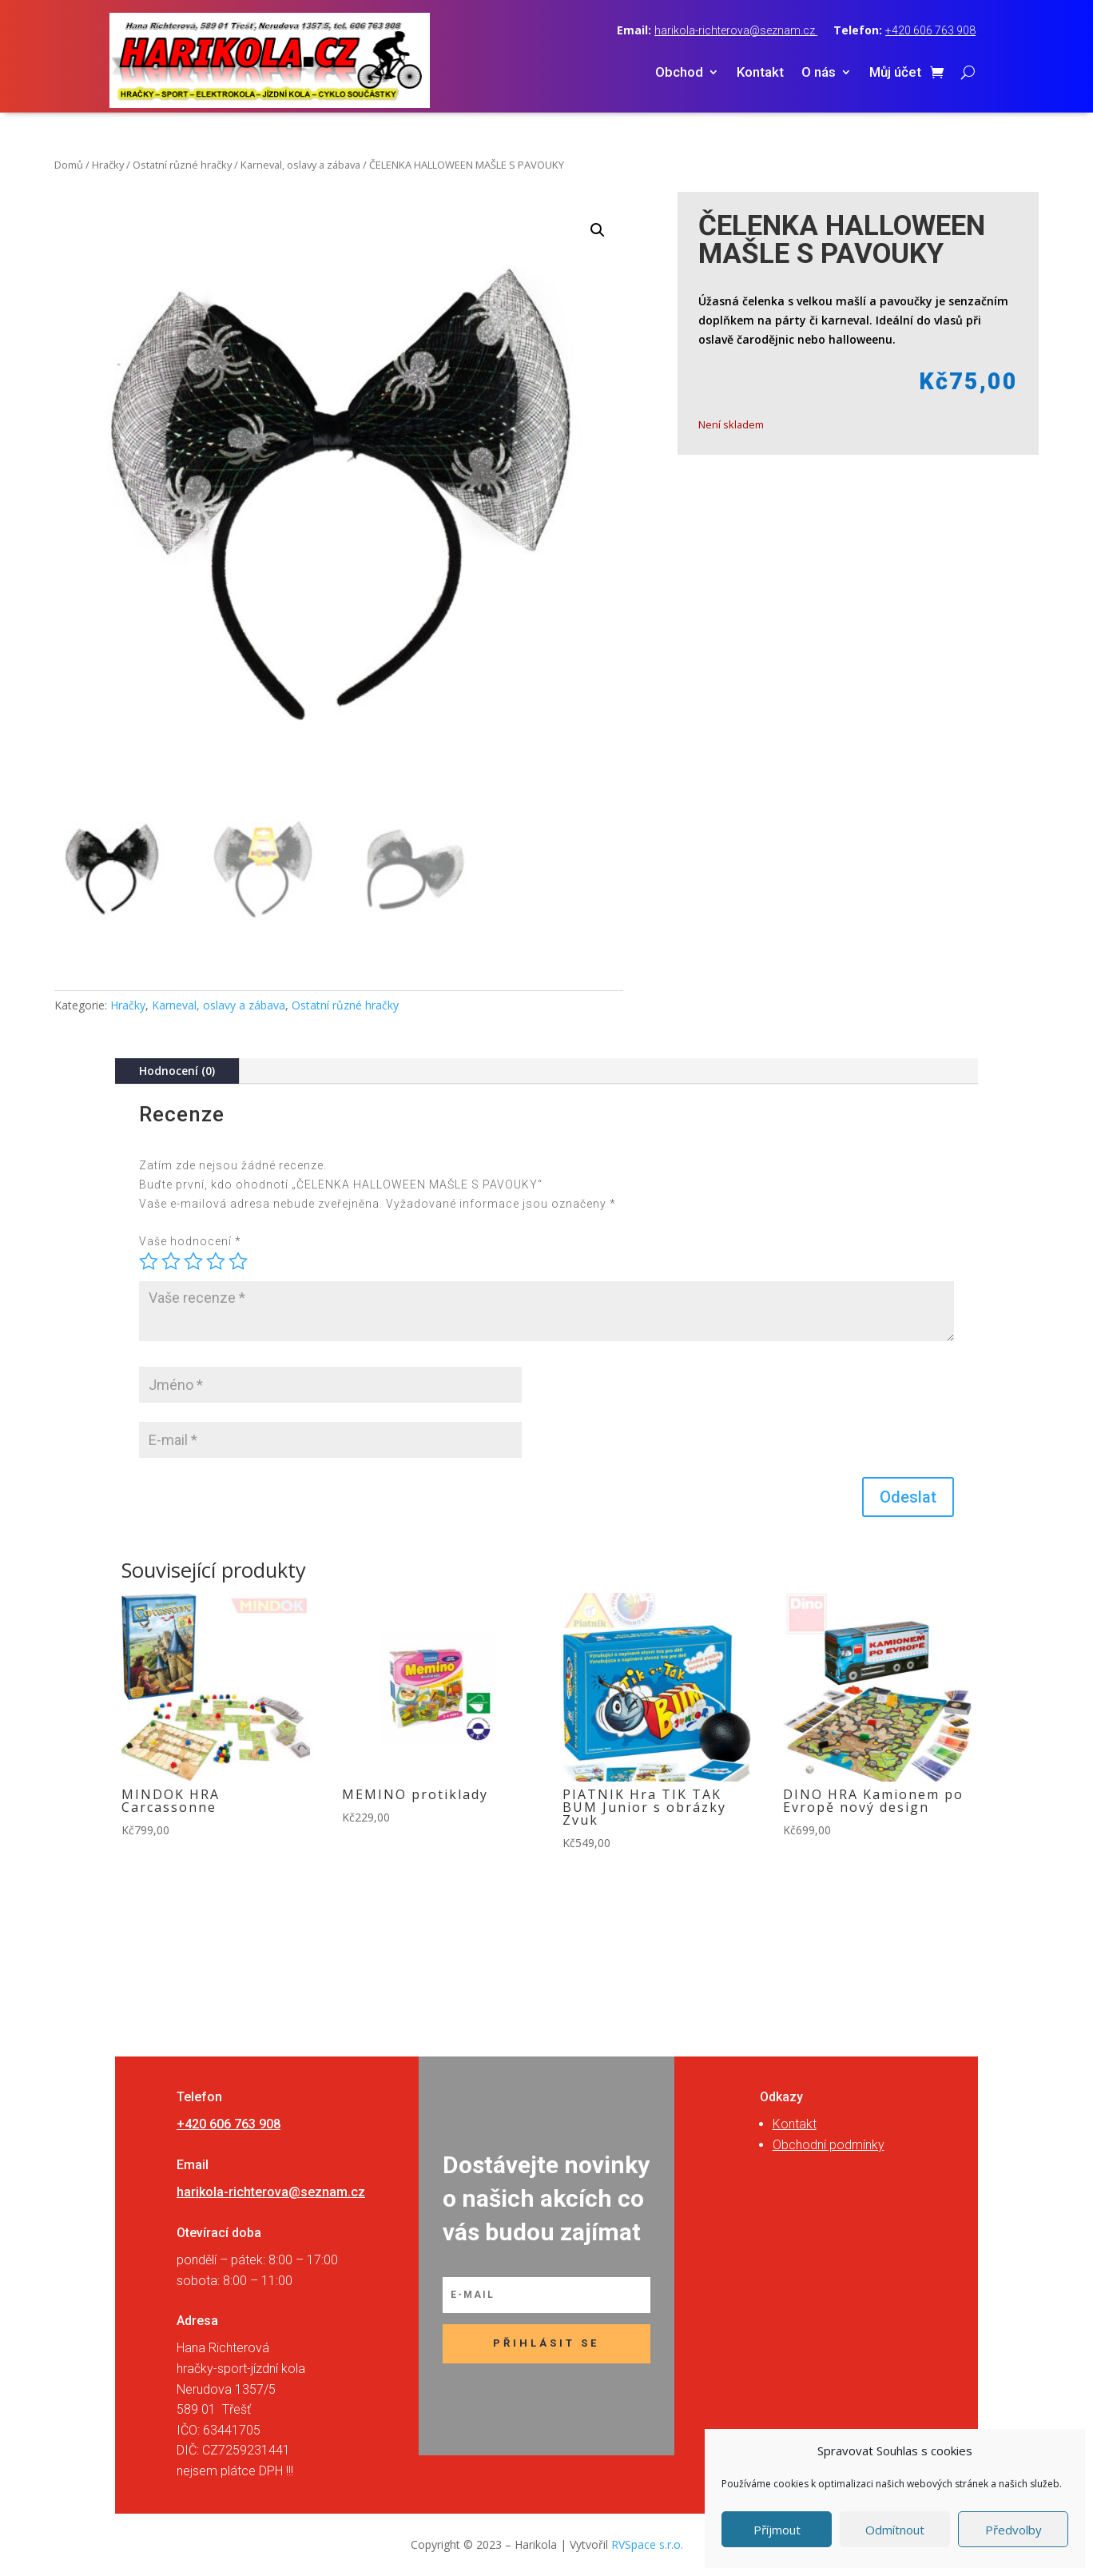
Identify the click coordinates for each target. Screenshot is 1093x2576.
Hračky (108, 164)
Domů (68, 164)
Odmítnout (894, 2530)
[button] (597, 230)
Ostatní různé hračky (182, 164)
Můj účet (895, 73)
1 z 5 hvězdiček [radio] (148, 1261)
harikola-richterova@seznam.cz (735, 30)
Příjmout (777, 2530)
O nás (818, 73)
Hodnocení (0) (177, 1070)
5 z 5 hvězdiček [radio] (238, 1261)
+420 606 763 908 (930, 30)
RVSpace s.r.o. (647, 2544)
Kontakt (760, 73)
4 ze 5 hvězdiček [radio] (215, 1261)
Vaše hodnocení (190, 1241)
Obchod (679, 73)
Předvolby (1013, 2530)
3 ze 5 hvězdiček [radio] (193, 1261)
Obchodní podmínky (828, 2144)
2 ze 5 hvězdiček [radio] (171, 1261)
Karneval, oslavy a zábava (300, 164)
